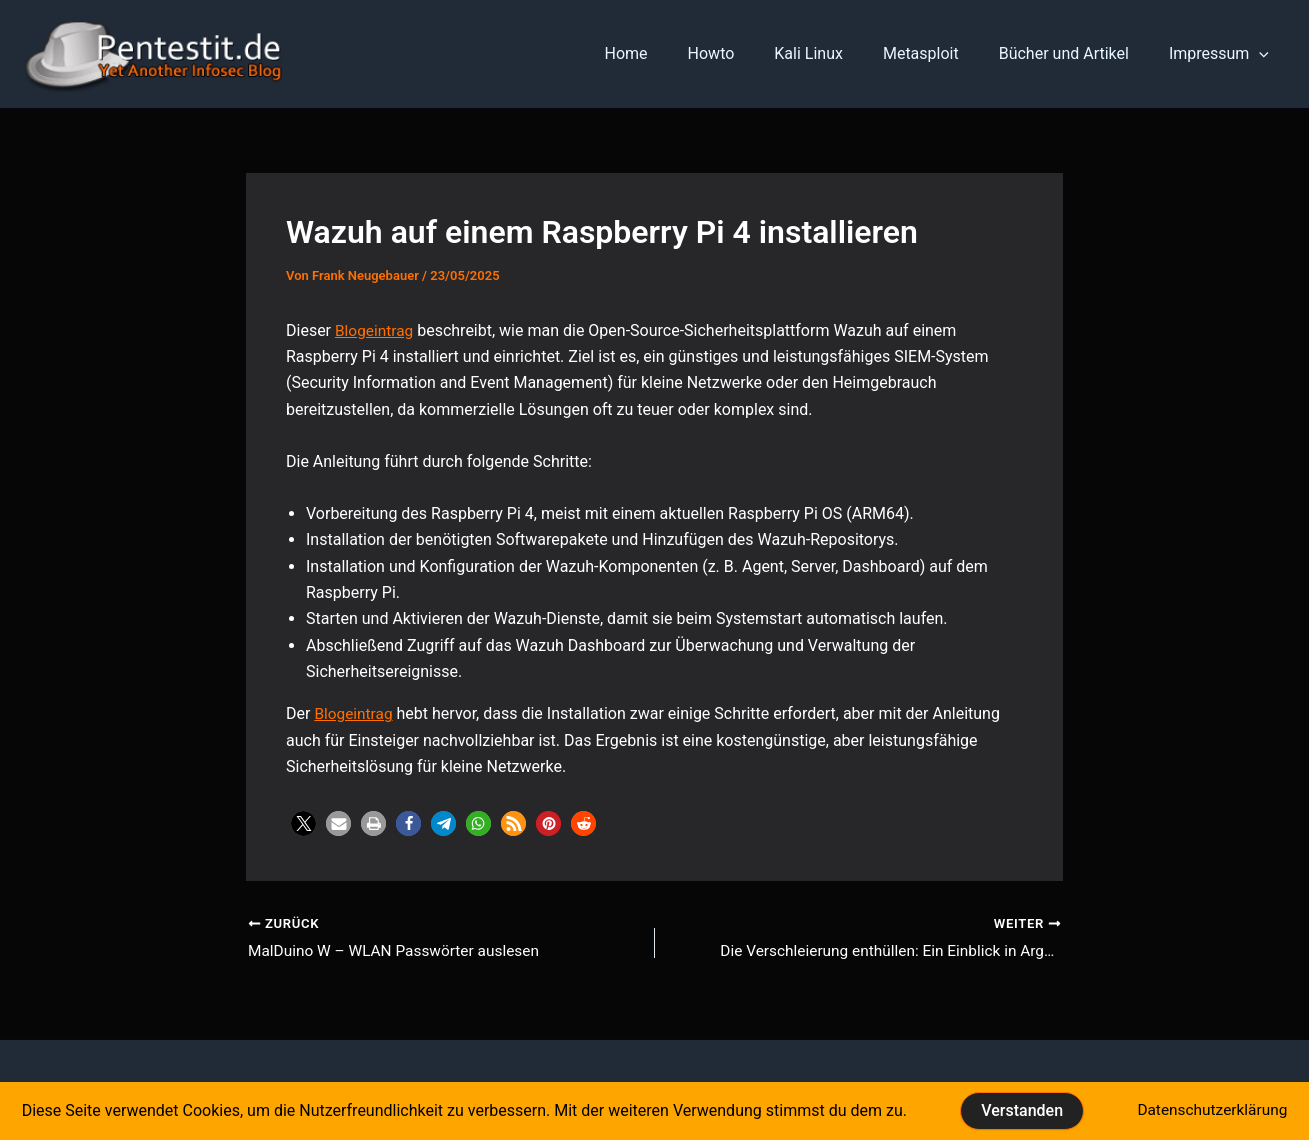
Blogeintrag (375, 330)
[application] (1263, 54)
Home (670, 53)
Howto (747, 53)
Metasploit (941, 53)
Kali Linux (836, 53)
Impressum (1223, 54)
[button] (303, 823)
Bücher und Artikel (1076, 53)
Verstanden (1019, 1110)
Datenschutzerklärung (1211, 1110)
